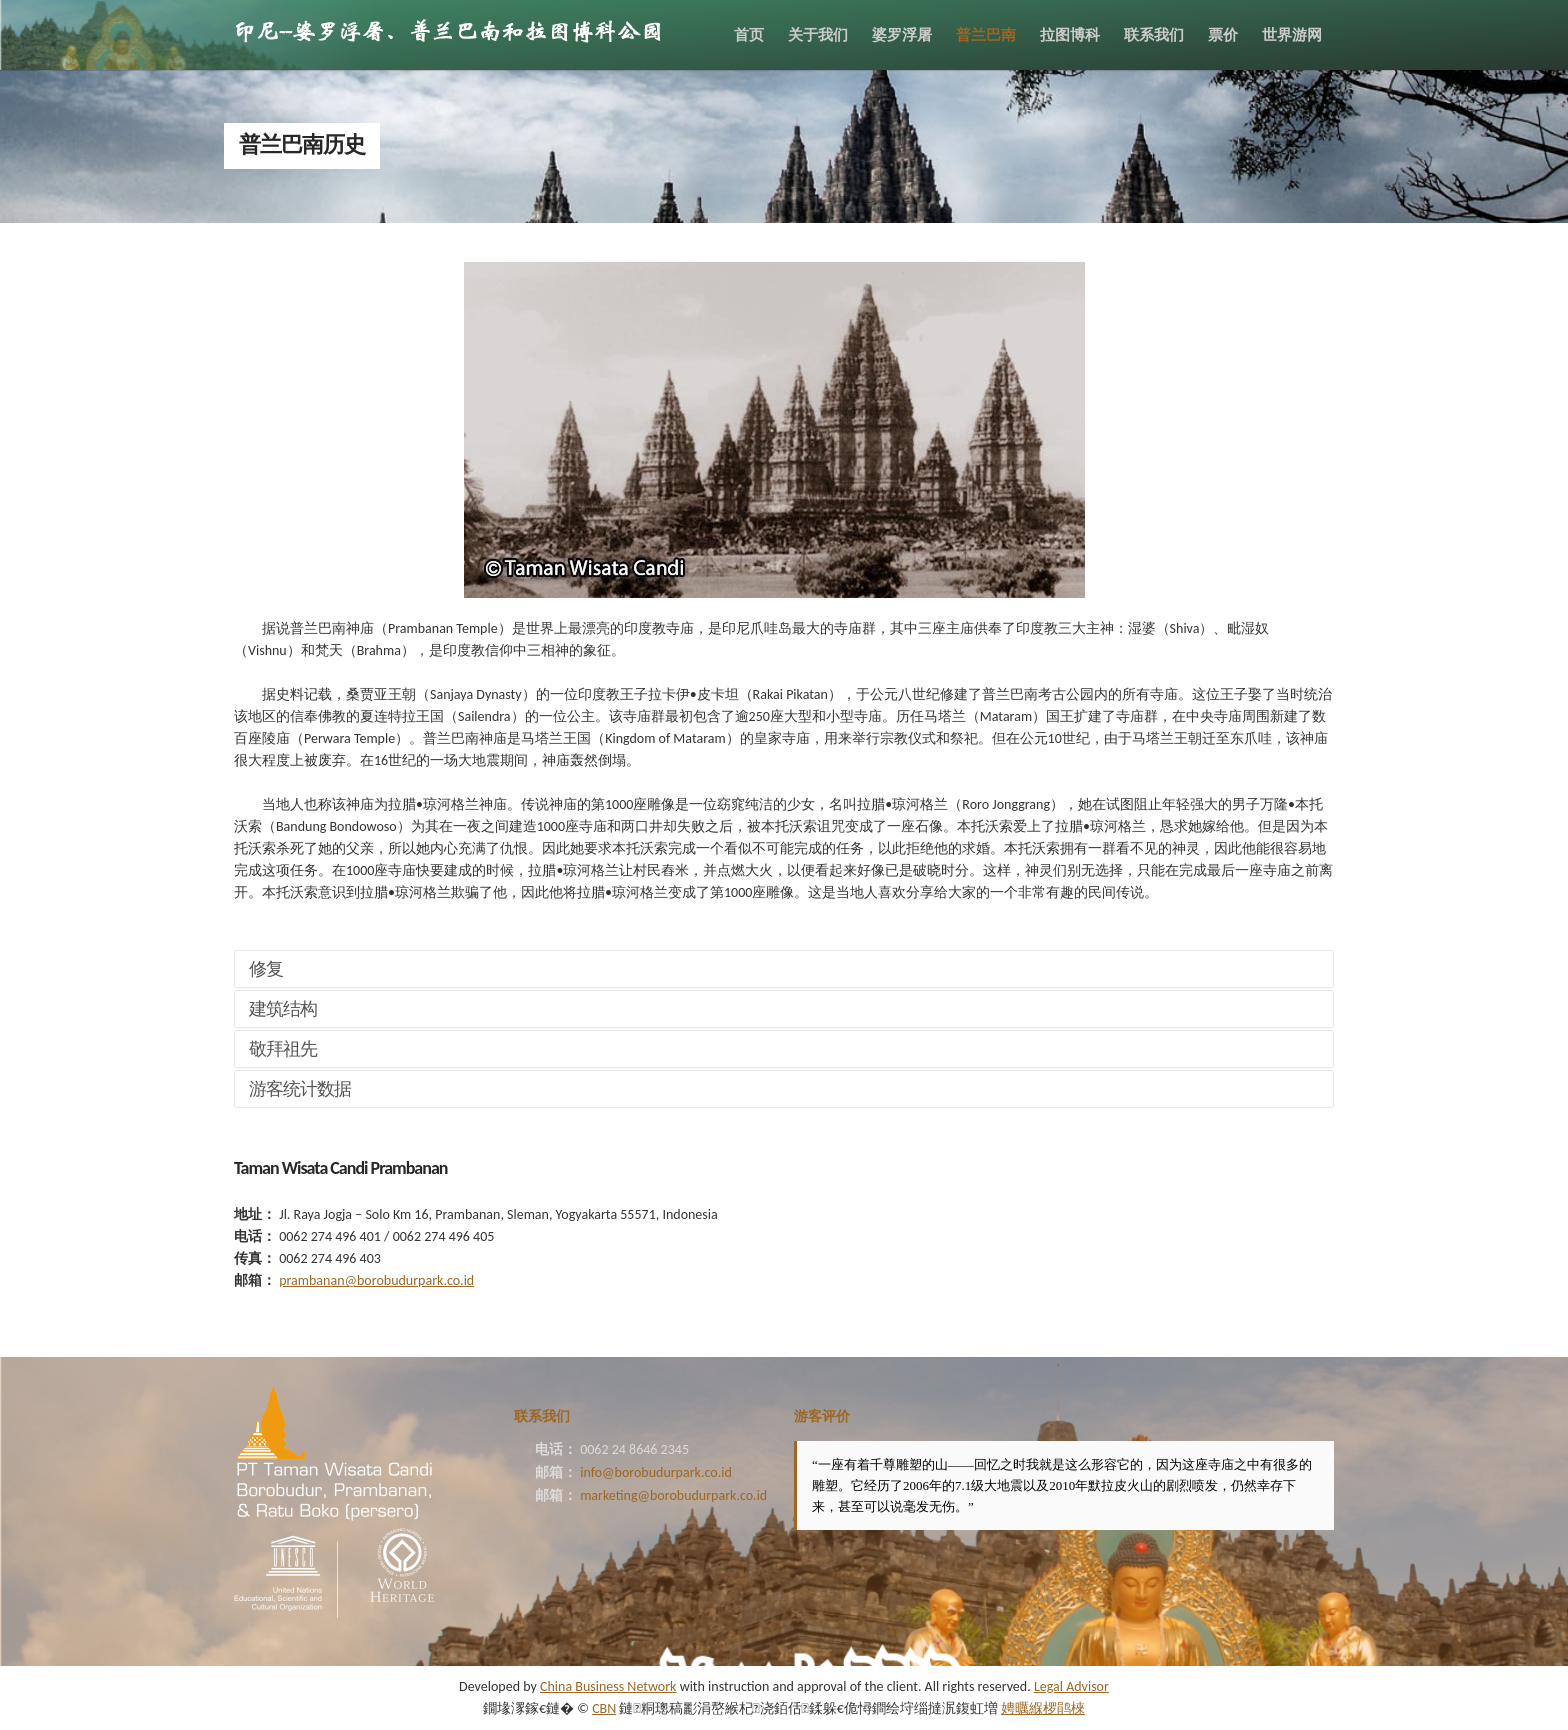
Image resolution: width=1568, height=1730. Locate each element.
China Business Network (608, 1686)
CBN (604, 1708)
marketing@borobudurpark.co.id (673, 1495)
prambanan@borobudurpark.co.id (376, 1280)
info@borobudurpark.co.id (656, 1472)
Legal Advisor (1071, 1686)
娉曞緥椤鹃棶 (1043, 1708)
